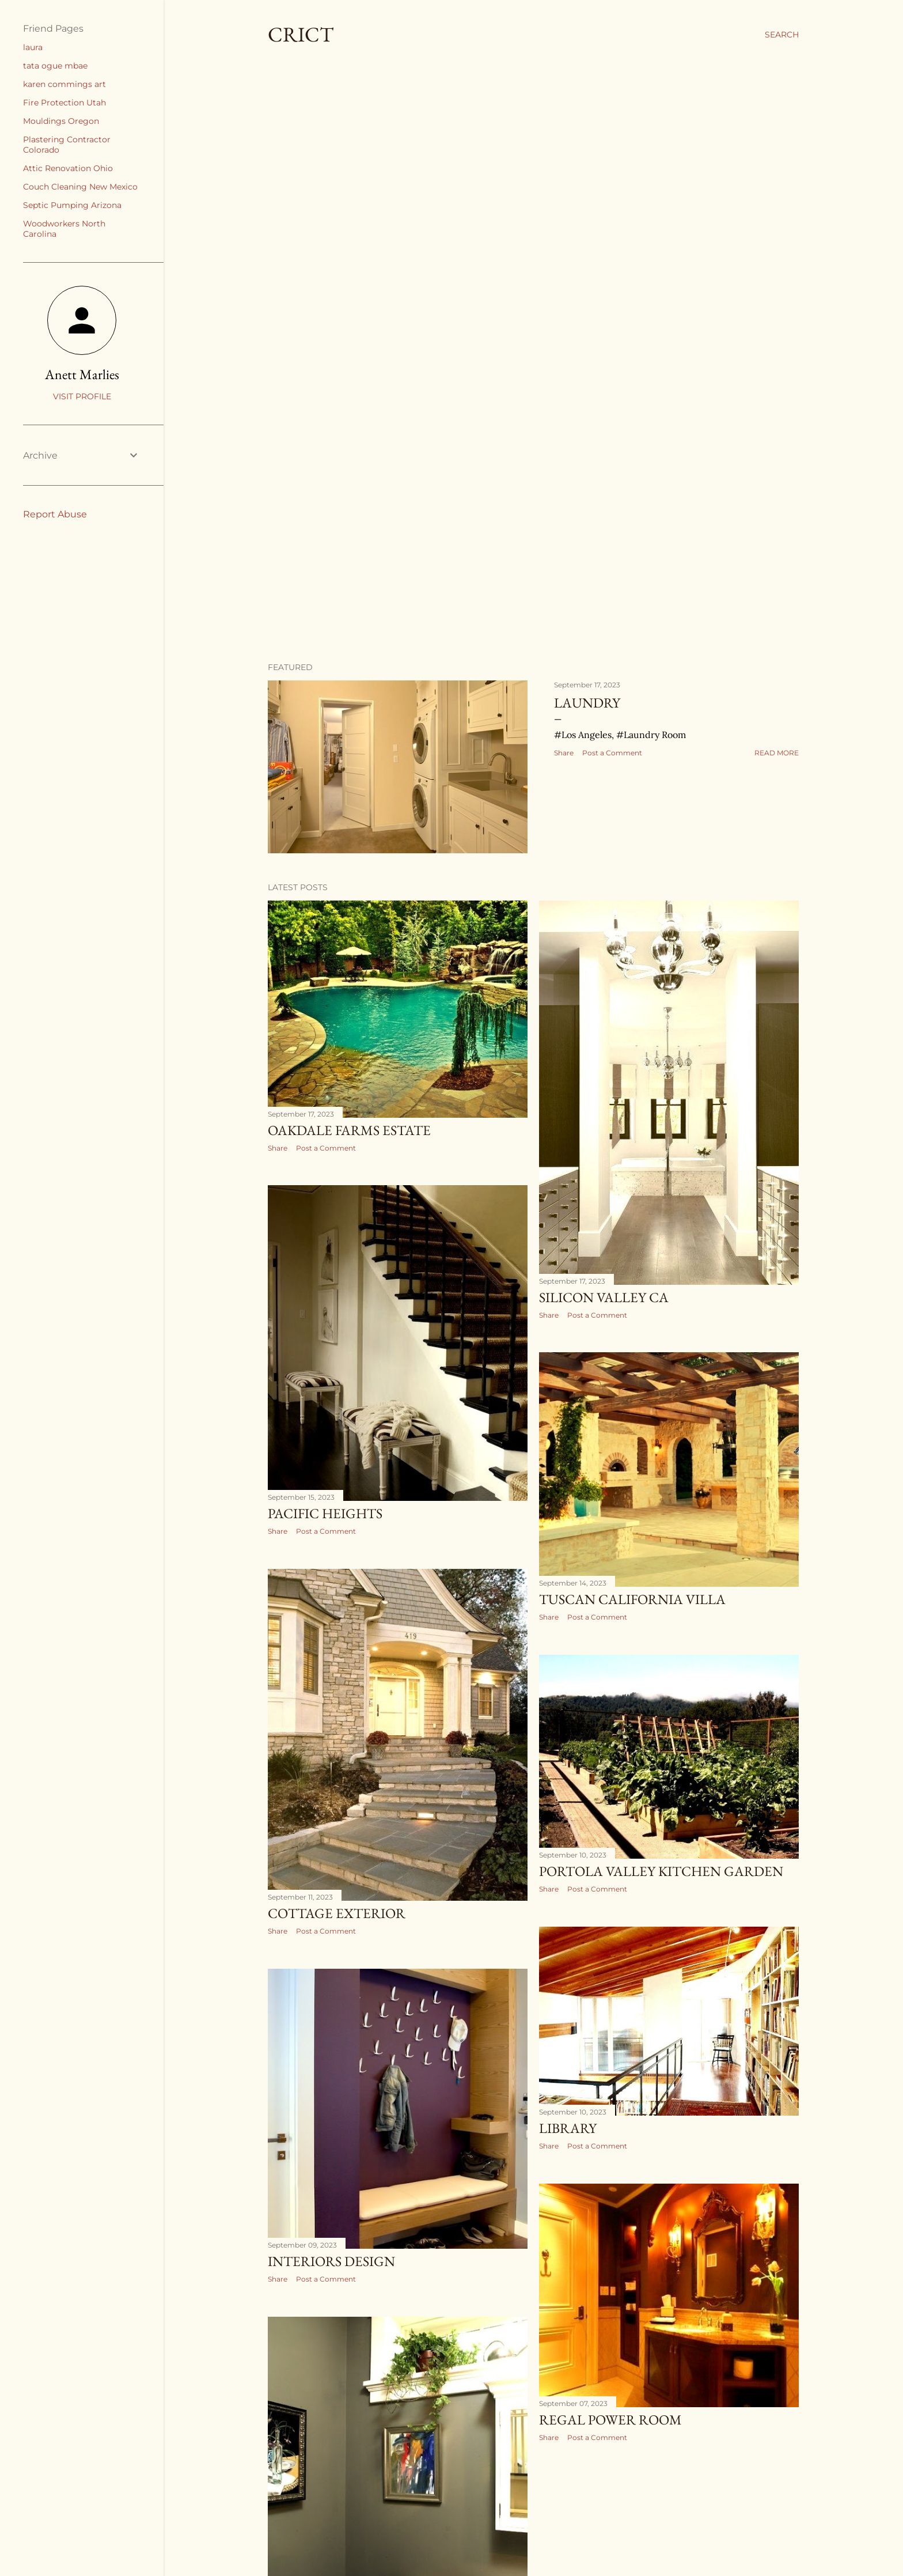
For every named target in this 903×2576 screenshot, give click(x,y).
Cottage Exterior (336, 1913)
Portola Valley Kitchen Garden (661, 1871)
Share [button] (564, 752)
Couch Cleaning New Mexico (80, 186)
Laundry (587, 703)
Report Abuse (55, 514)
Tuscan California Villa (632, 1599)
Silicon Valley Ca (604, 1297)
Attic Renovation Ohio (68, 168)
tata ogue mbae (55, 65)
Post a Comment (612, 752)
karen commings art (64, 84)
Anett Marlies (82, 374)
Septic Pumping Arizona (72, 205)
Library (568, 2128)
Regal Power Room (610, 2420)
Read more (776, 752)
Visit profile (82, 396)
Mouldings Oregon (61, 121)
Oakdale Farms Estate (349, 1130)
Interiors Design (331, 2261)
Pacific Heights (325, 1513)
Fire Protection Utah (64, 102)
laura (33, 47)
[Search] (782, 34)
